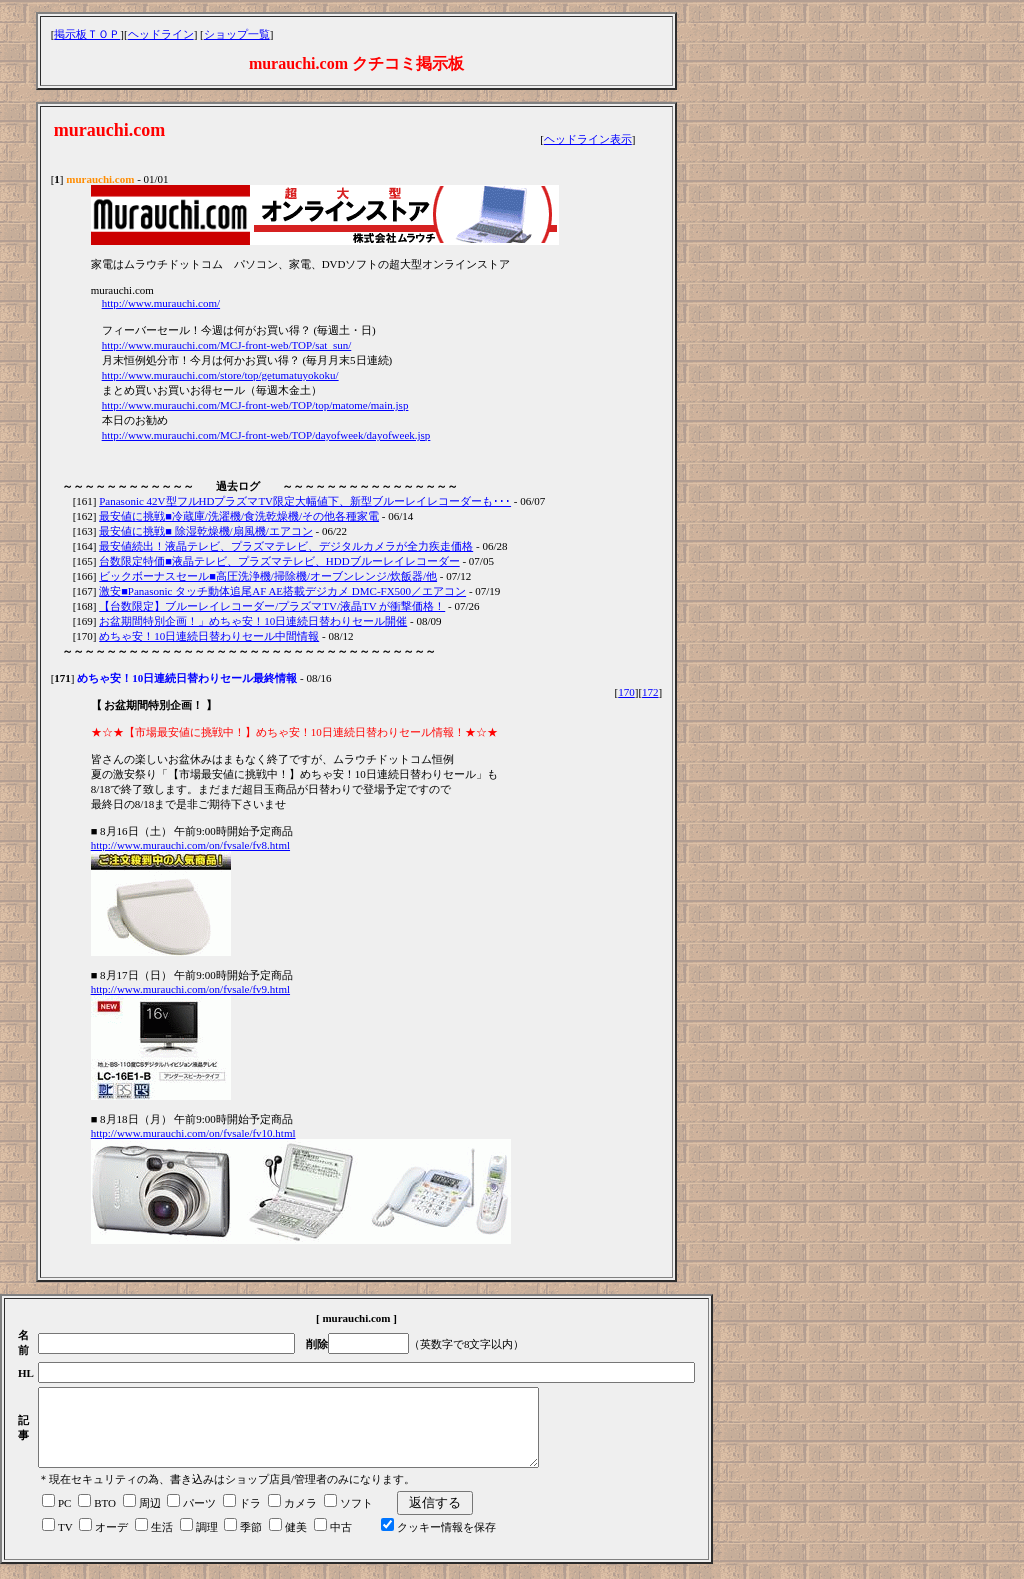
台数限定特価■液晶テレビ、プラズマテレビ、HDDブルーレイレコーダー (279, 561)
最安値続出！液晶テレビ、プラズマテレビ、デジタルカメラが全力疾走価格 (286, 546)
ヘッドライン (161, 34)
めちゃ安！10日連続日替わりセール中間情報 (209, 636)
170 (626, 692)
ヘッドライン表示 (588, 139)
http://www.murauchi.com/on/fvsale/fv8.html (190, 845)
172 (650, 692)
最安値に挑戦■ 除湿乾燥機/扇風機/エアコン (206, 531)
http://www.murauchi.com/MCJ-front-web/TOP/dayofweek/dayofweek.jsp (266, 435)
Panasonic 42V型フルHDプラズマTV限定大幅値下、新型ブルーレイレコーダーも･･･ (305, 501)
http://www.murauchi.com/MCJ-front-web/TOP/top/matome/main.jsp (255, 405)
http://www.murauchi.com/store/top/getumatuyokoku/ (220, 375)
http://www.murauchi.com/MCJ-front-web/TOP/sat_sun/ (227, 345)
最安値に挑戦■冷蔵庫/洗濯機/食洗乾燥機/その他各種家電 (239, 516)
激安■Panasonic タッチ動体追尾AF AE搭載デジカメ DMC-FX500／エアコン (282, 591)
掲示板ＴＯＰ (87, 34)
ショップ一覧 (237, 34)
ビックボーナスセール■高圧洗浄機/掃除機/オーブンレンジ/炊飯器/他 (268, 576)
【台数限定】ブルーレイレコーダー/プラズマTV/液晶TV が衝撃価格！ (272, 606)
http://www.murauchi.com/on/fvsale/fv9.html (190, 989)
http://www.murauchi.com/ (161, 303)
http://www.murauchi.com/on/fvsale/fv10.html (193, 1133)
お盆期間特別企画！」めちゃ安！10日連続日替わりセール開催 (253, 621)
